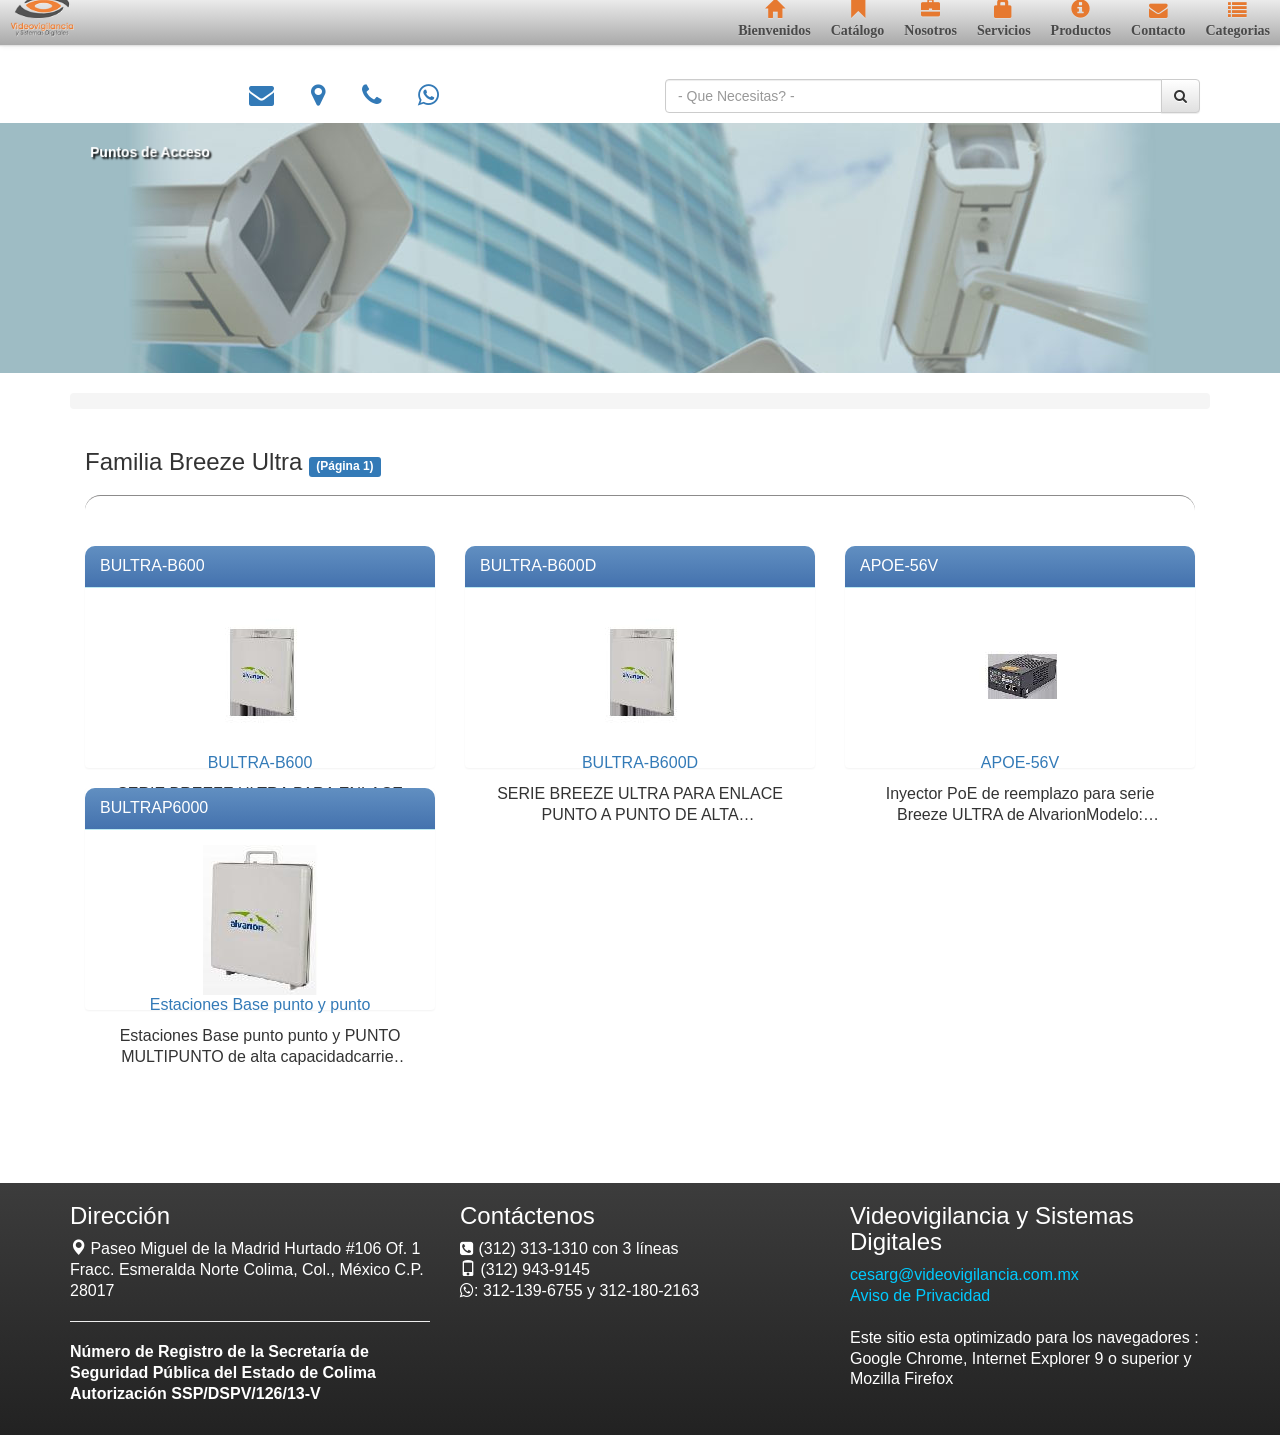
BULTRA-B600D (538, 565)
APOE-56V (899, 565)
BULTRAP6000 (154, 807)
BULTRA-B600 (152, 565)
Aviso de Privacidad (920, 1295)
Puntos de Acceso (168, 152)
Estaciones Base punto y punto (260, 1004)
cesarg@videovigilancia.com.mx (964, 1274)
